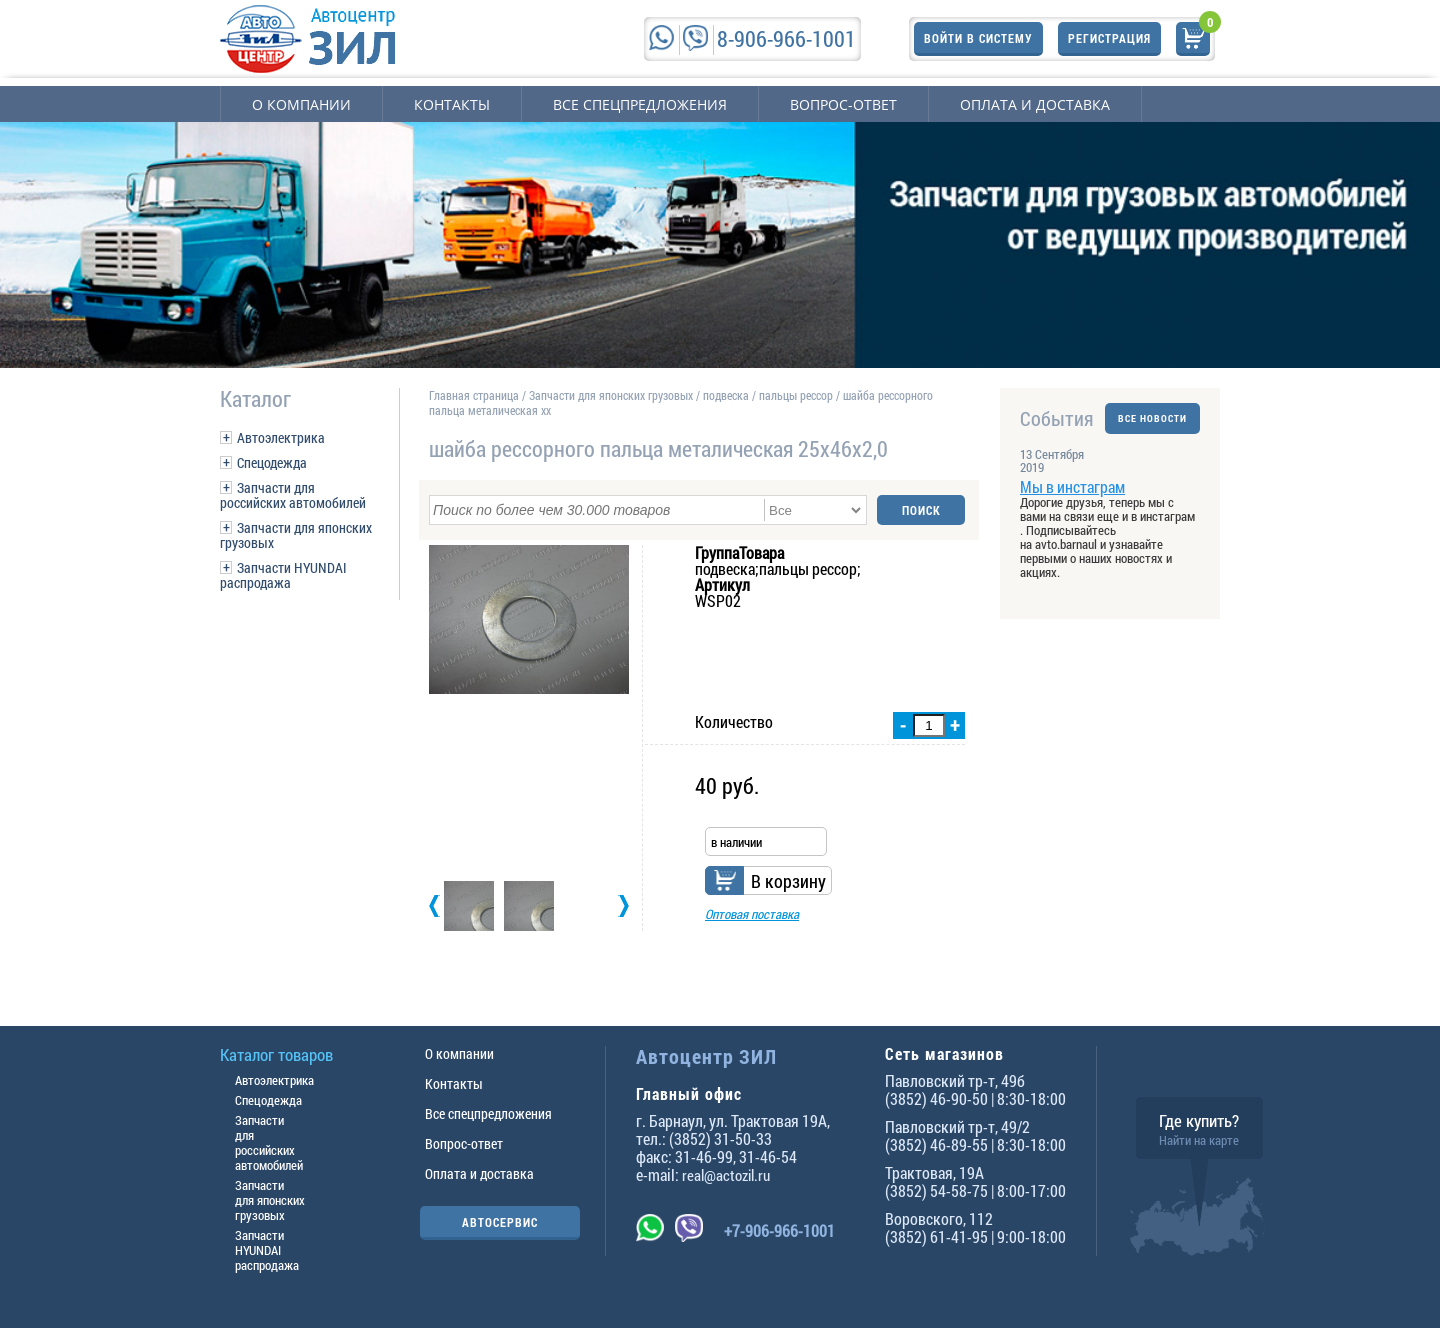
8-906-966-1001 (786, 38)
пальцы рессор (796, 395)
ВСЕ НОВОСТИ (1152, 418)
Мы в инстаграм (1072, 486)
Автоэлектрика (281, 437)
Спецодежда (272, 462)
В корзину (788, 881)
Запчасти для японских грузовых (296, 535)
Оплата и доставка (1035, 104)
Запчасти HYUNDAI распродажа (283, 575)
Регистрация (1109, 38)
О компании (301, 104)
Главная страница (474, 395)
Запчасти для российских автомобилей (293, 495)
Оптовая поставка (752, 914)
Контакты (452, 104)
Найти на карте (1199, 1140)
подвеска (726, 395)
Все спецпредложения (640, 104)
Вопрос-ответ (843, 104)
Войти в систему (978, 38)
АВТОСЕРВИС (500, 1222)
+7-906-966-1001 (779, 1230)
